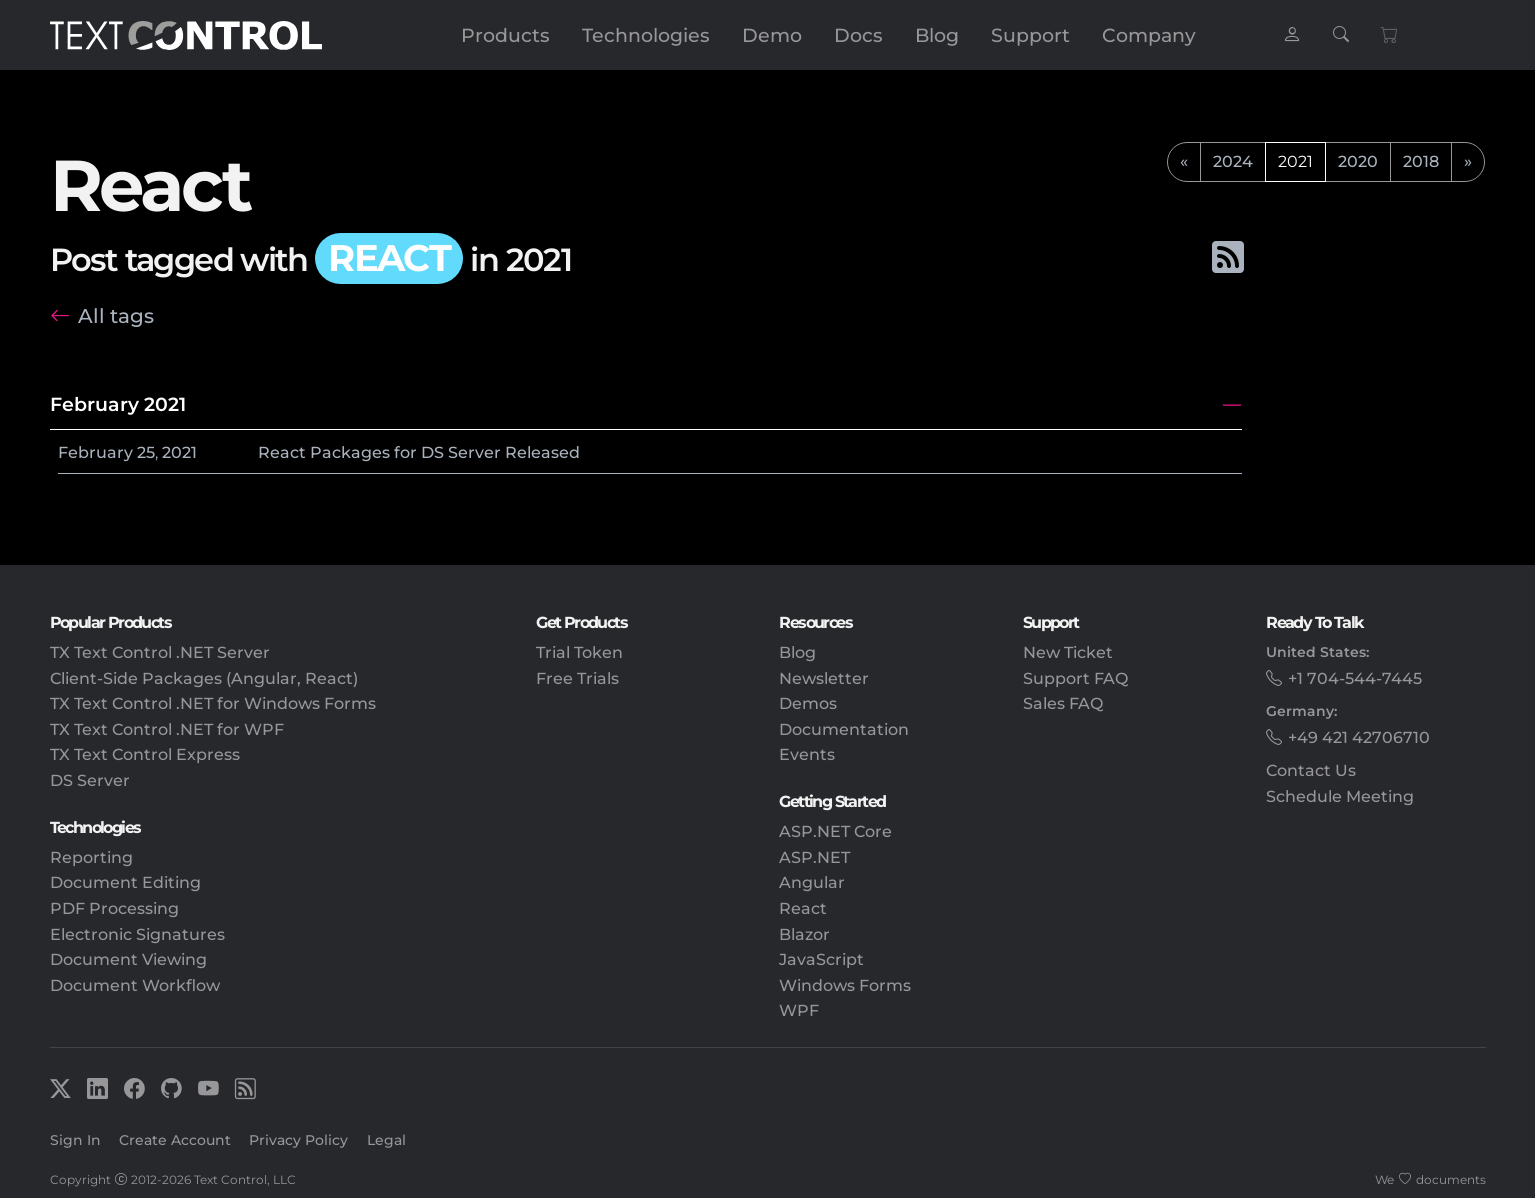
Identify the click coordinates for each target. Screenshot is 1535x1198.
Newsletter (824, 678)
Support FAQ (1075, 678)
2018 (1421, 161)
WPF (799, 1010)
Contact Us (1311, 770)
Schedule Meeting (1340, 796)
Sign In (75, 1140)
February (95, 452)
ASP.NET (814, 857)
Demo (772, 35)
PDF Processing (114, 908)
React (803, 908)
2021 (179, 452)
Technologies (646, 35)
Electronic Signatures (137, 934)
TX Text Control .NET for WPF (167, 729)
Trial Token (579, 652)
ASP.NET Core (835, 831)
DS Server (90, 780)
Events (807, 754)
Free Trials (577, 678)
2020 (1358, 161)
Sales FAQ (1063, 703)
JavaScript (821, 959)
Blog (937, 35)
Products (505, 35)
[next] (1468, 162)
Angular (812, 882)
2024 (1233, 161)
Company (1149, 35)
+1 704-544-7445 (1355, 678)
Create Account (175, 1140)
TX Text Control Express (145, 754)
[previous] (1184, 162)
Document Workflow (135, 985)
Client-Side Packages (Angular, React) (204, 678)
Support (1030, 35)
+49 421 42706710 (1359, 737)
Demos (808, 703)
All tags (116, 315)
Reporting (91, 857)
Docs (858, 35)
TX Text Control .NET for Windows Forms (213, 703)
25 (146, 452)
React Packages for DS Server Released (419, 452)
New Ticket (1068, 652)
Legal (386, 1140)
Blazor (804, 934)
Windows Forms (845, 985)
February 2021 (118, 404)
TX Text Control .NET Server (160, 652)
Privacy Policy (298, 1140)
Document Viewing (128, 959)
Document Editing (125, 882)
